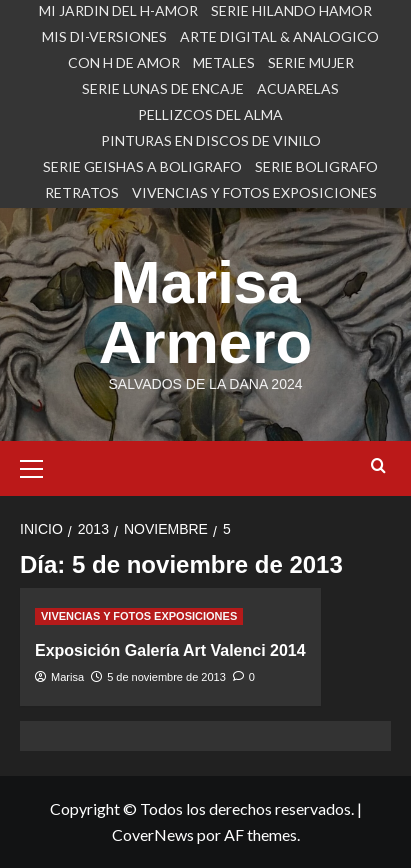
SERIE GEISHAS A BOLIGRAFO (142, 166)
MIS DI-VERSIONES (104, 36)
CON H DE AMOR (124, 62)
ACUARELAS (298, 88)
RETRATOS (82, 192)
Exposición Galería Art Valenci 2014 (170, 650)
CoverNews (153, 834)
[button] (40, 466)
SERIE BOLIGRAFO (316, 166)
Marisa (67, 677)
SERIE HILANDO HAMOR (291, 10)
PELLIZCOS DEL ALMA (210, 114)
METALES (224, 62)
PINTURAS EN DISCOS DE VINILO (211, 140)
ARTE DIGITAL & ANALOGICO (279, 36)
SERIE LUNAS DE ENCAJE (163, 88)
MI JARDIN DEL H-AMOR (118, 10)
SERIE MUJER (311, 62)
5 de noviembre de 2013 (166, 677)
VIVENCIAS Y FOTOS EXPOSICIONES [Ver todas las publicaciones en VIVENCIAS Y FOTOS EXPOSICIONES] (139, 616)
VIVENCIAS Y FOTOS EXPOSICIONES (254, 192)
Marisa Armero (205, 312)
